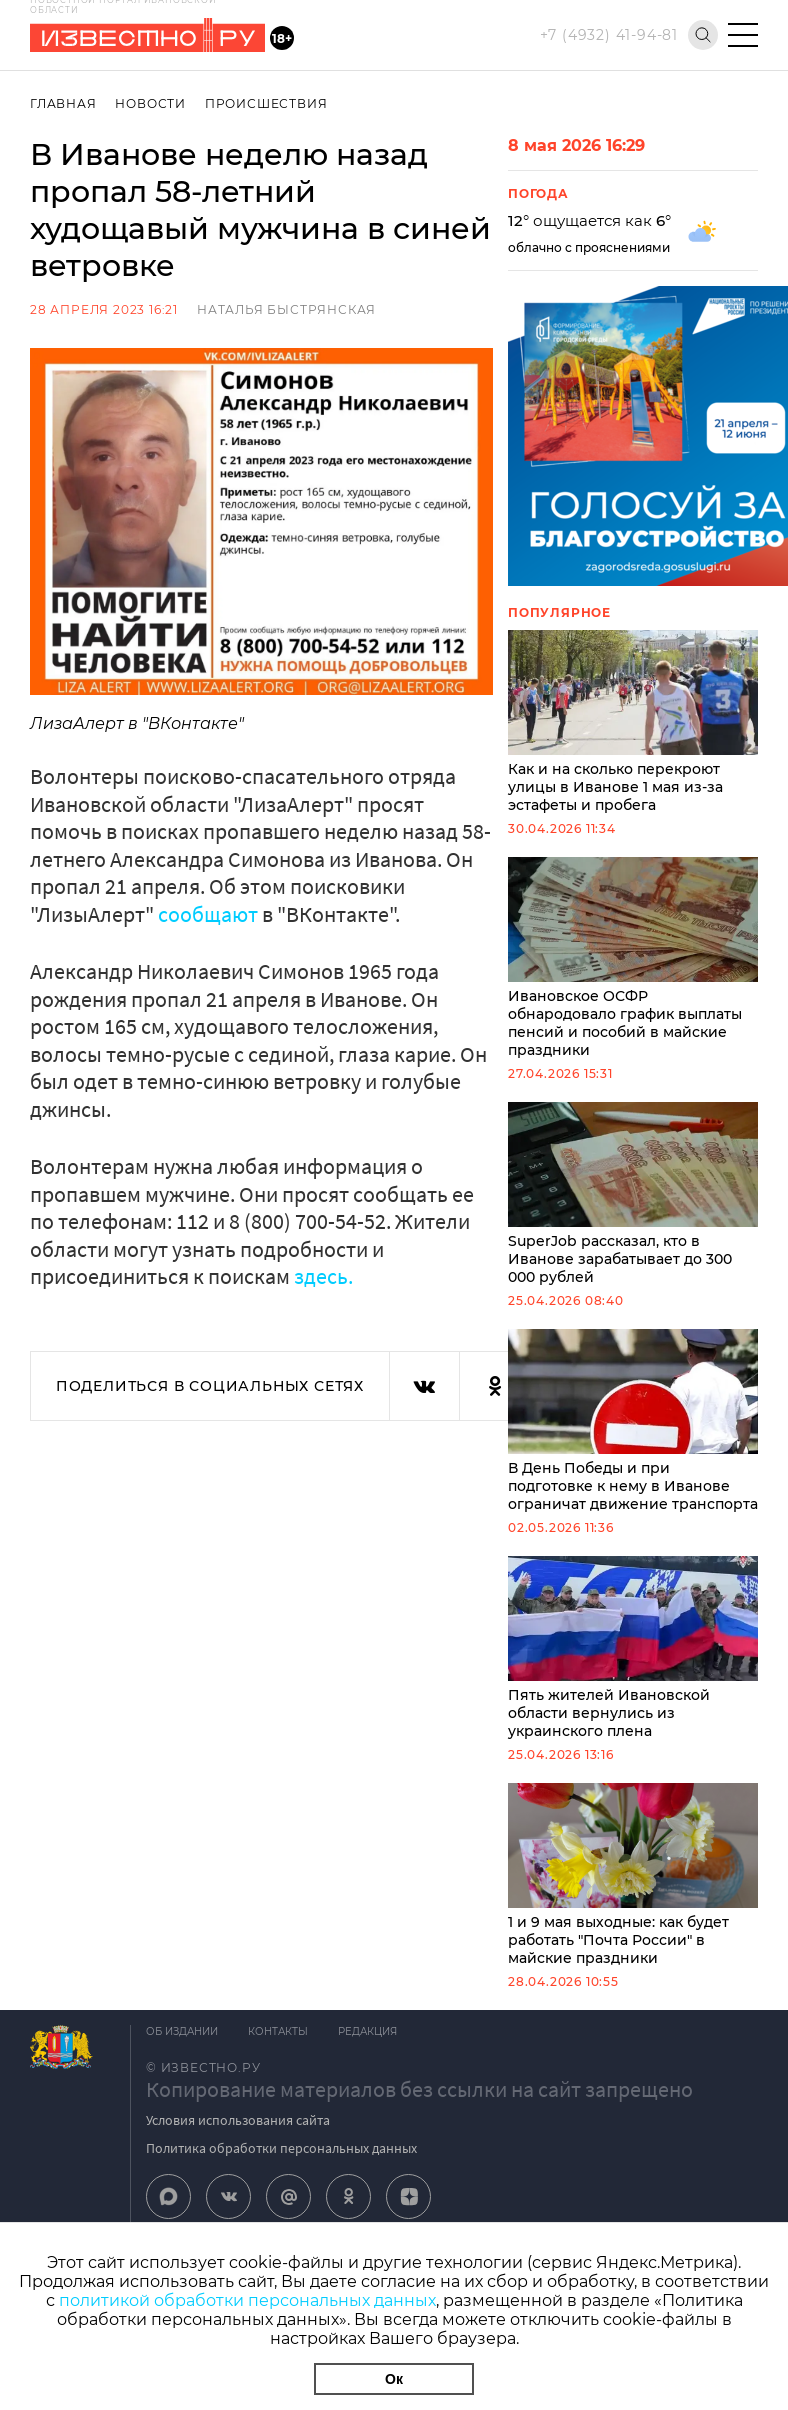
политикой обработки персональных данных (247, 2300)
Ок (394, 2379)
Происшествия (266, 103)
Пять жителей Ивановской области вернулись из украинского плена (633, 1648)
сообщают (208, 914)
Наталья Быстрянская (286, 309)
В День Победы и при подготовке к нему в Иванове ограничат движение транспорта (633, 1421)
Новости (150, 103)
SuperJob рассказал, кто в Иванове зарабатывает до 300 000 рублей (633, 1194)
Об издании (182, 2031)
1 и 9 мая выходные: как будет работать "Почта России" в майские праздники (633, 1875)
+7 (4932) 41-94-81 (609, 35)
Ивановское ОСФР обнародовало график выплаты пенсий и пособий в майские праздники (633, 958)
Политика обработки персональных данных (281, 2148)
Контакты (278, 2031)
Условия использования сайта (238, 2120)
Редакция (367, 2031)
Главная (63, 103)
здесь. (323, 1276)
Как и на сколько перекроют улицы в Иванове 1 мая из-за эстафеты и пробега (633, 722)
